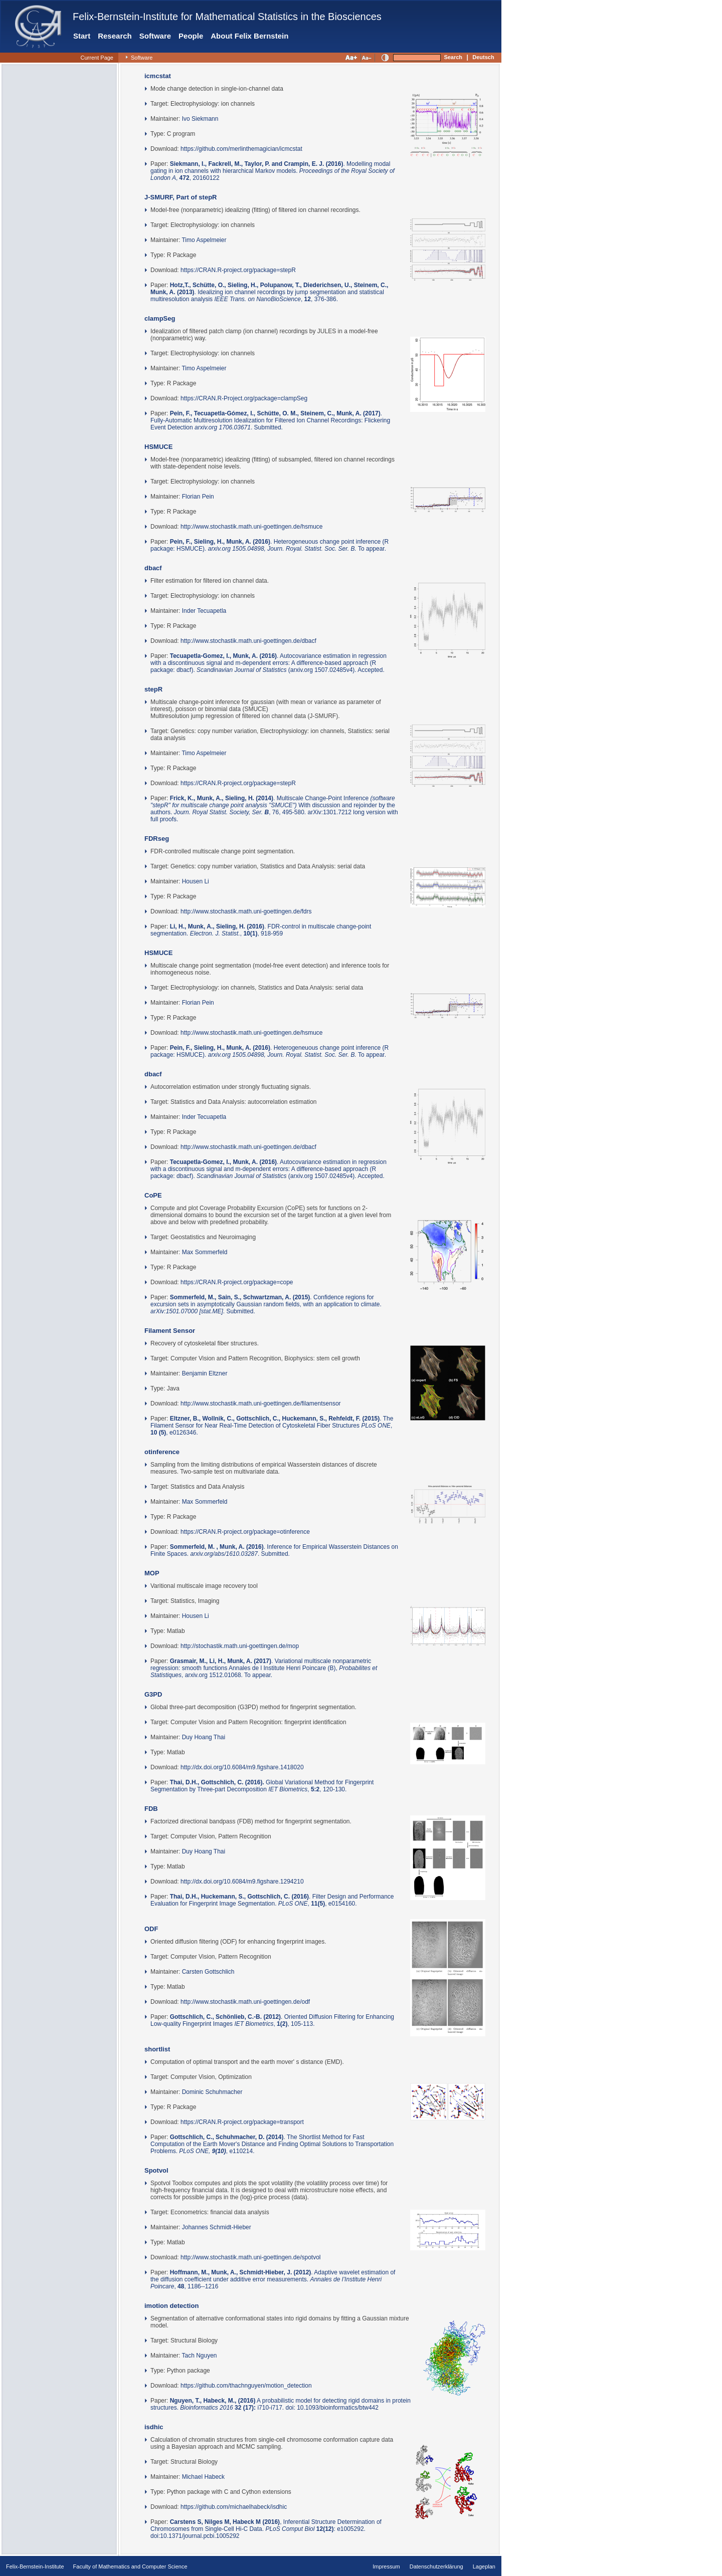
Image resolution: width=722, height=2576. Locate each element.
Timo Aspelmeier (204, 240)
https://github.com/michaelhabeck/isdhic (233, 2506)
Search (453, 57)
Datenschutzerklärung (436, 2566)
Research (115, 36)
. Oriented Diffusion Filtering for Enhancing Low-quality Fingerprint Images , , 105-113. (272, 2020)
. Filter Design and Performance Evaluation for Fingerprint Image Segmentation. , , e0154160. (272, 1900)
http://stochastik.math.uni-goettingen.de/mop (239, 1646)
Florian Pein (198, 496)
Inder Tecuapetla (204, 610)
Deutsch (483, 57)
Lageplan (484, 2566)
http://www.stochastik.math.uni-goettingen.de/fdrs (245, 911)
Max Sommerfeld (205, 1252)
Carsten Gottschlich (208, 1971)
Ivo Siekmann (200, 118)
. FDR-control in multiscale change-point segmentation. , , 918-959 (260, 930)
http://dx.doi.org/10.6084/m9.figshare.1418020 (242, 1767)
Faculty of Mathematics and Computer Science (130, 2566)
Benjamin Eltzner (205, 1373)
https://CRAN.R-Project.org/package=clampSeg (243, 398)
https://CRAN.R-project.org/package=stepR (238, 270)
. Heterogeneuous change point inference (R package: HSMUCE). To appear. (269, 545)
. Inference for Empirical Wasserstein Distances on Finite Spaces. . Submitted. (274, 1550)
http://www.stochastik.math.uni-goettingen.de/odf (245, 2001)
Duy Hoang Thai (204, 1737)
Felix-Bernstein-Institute (35, 2566)
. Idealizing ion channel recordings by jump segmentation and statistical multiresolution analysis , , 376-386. (269, 292)
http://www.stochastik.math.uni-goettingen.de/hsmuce (251, 526)
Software (155, 36)
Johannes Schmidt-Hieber (216, 2227)
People (190, 36)
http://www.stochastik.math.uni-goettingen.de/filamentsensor (260, 1403)
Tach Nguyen (199, 2355)
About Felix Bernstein (249, 36)
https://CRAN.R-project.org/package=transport (242, 2122)
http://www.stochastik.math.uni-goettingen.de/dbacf (248, 640)
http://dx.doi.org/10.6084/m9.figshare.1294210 (242, 1881)
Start (81, 36)
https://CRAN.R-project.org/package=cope (236, 1282)
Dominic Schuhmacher (212, 2091)
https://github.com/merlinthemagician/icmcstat (241, 148)
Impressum (386, 2566)
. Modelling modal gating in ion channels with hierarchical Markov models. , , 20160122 (272, 170)
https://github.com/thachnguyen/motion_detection (246, 2385)
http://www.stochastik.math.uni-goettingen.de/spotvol (250, 2257)
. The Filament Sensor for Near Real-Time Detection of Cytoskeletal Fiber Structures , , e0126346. (271, 1425)
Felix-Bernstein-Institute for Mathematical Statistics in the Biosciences (227, 16)
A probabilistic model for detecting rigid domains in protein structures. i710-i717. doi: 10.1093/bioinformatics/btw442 (280, 2404)
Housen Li (195, 881)
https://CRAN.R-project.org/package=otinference (245, 1531)
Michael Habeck (203, 2476)
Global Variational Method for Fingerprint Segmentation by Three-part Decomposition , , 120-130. (262, 1786)
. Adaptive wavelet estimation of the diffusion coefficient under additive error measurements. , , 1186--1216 (272, 2279)
